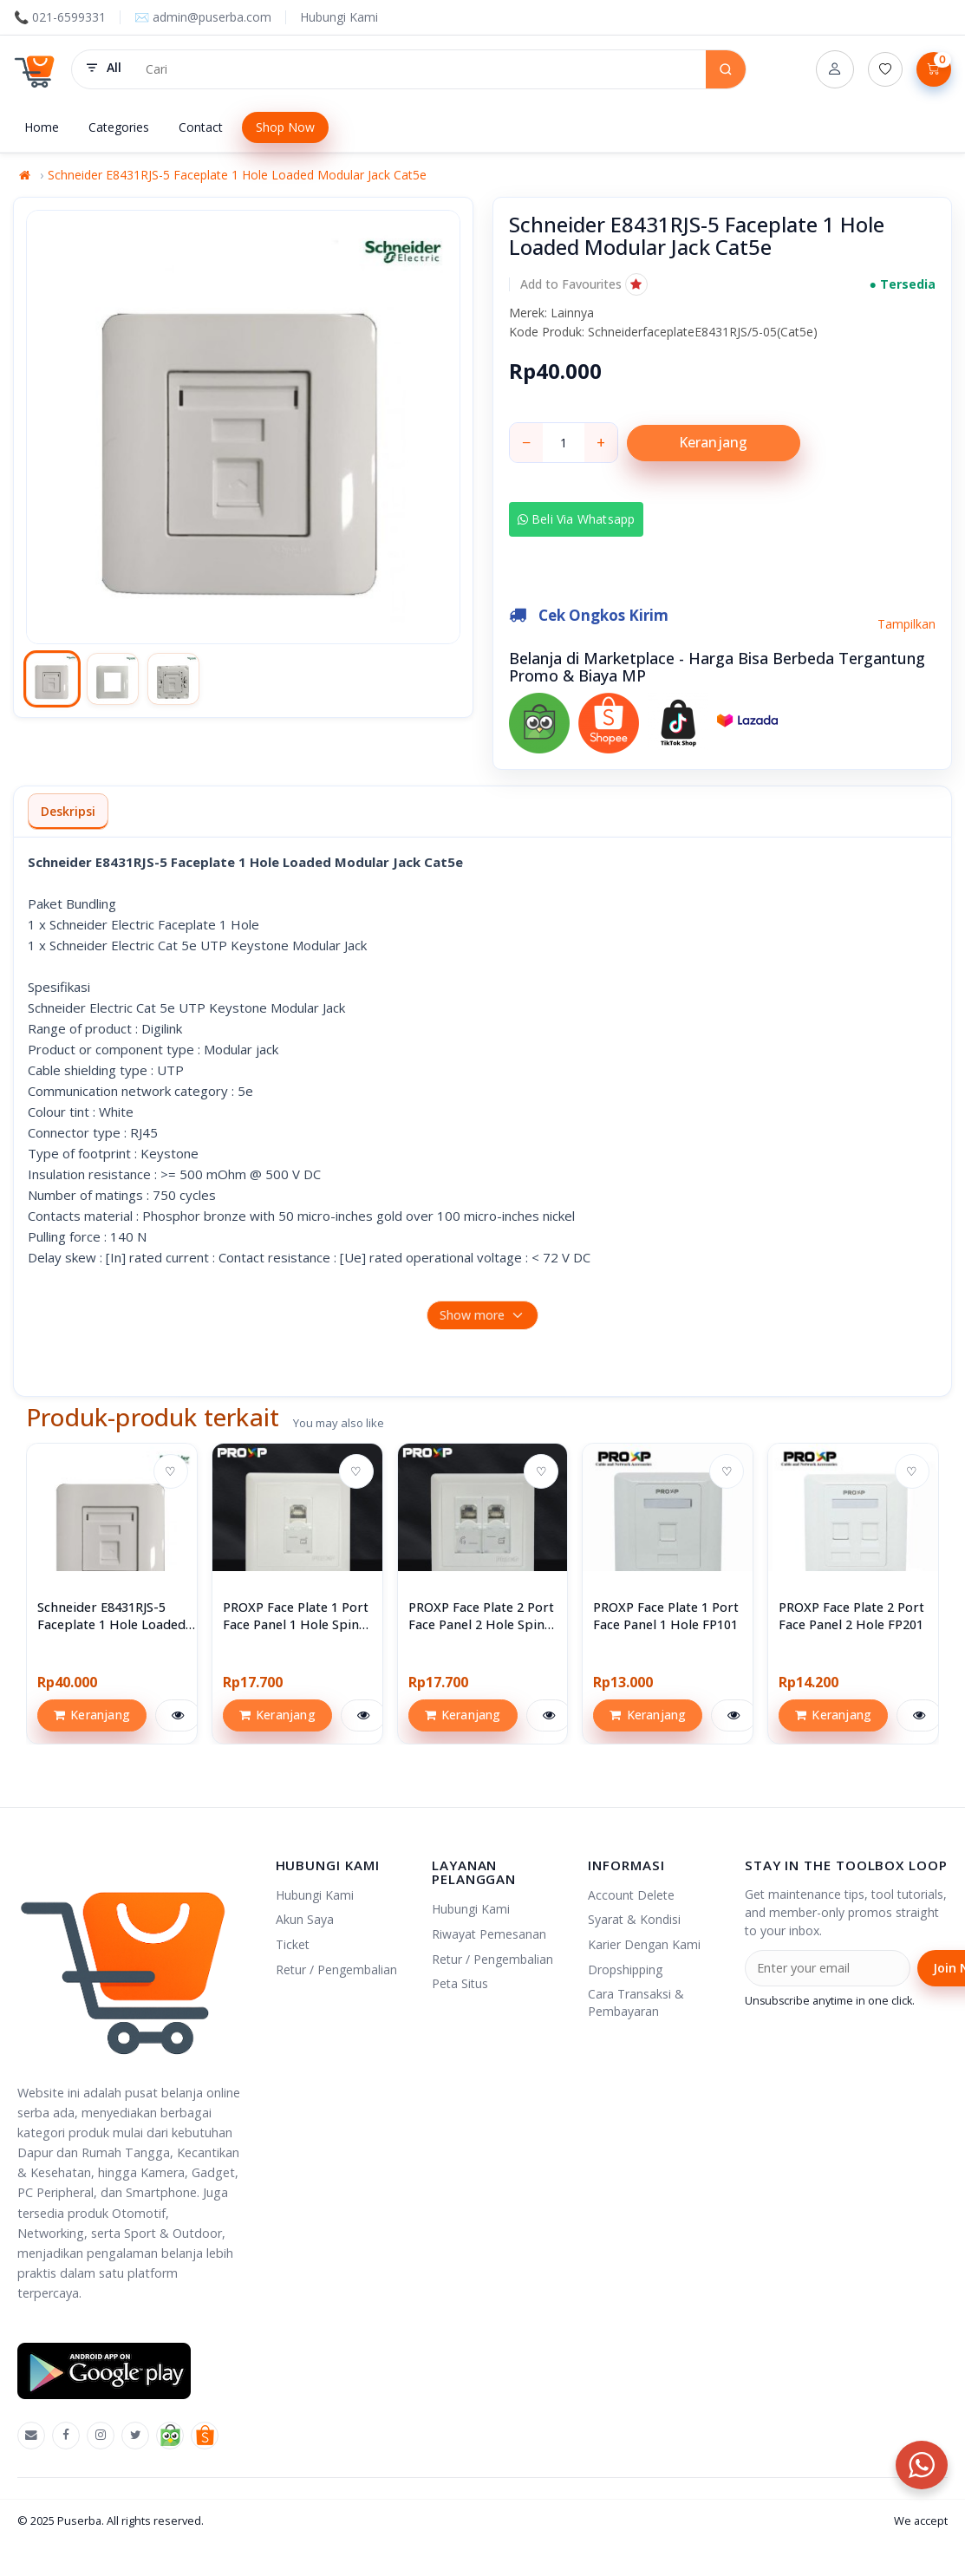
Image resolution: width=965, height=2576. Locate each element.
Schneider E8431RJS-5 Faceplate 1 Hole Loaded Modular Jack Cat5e (237, 174)
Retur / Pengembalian (336, 1969)
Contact (201, 127)
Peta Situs (460, 1983)
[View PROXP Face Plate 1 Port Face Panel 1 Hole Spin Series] (297, 1529)
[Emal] (31, 2435)
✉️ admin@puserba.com (202, 17)
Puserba (79, 2520)
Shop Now (285, 127)
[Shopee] (204, 2435)
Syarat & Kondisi (634, 1919)
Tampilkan (906, 624)
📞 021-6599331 (60, 17)
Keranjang (713, 442)
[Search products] (420, 69)
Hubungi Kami (339, 17)
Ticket (293, 1944)
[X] (135, 2435)
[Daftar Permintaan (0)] (885, 69)
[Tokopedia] (170, 2435)
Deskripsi (68, 811)
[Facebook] (66, 2435)
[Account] (835, 69)
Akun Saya (305, 1919)
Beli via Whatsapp (577, 519)
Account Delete (631, 1895)
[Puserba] (35, 69)
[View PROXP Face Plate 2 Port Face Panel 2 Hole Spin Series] (483, 1529)
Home (41, 127)
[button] (584, 284)
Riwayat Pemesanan (489, 1934)
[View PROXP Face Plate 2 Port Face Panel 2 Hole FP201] (853, 1529)
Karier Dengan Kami (644, 1944)
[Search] (726, 69)
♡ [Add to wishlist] (170, 1471)
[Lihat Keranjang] (933, 69)
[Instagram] (100, 2435)
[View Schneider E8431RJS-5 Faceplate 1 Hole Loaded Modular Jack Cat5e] (112, 1529)
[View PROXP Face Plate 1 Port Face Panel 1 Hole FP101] (668, 1529)
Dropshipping (625, 1969)
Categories (118, 127)
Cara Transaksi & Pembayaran (636, 2002)
